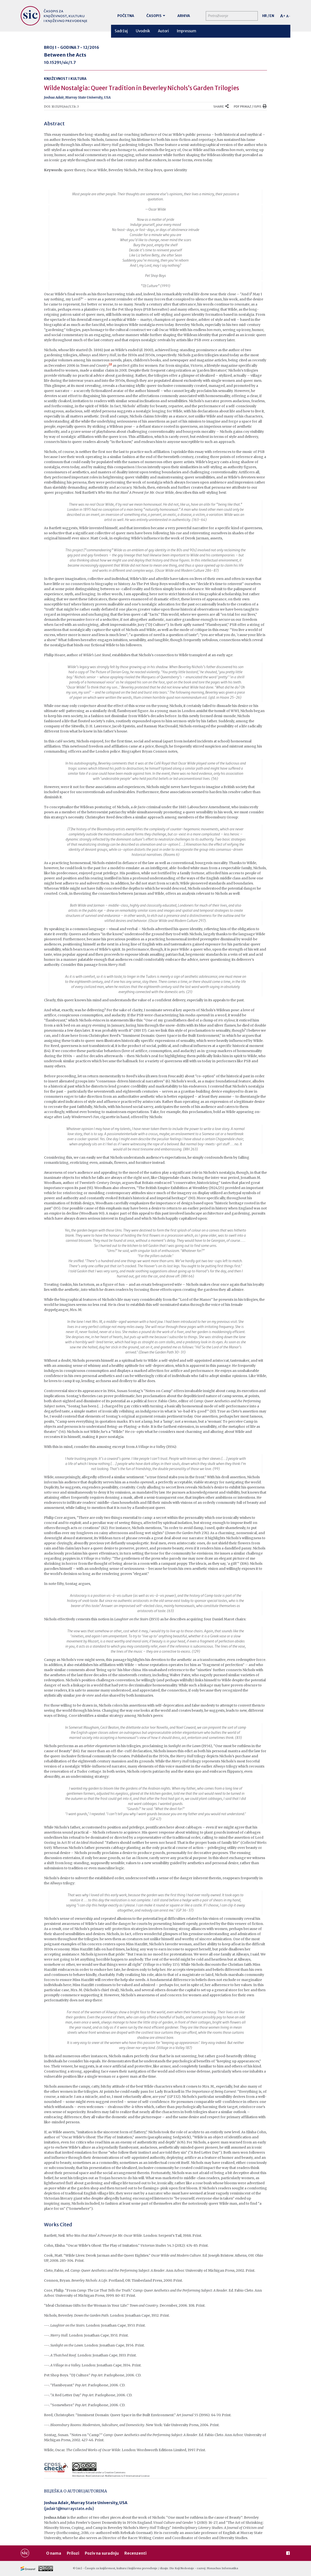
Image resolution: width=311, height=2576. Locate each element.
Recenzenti (135, 2553)
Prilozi (73, 2553)
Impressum (186, 31)
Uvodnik (143, 31)
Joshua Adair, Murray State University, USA (77, 97)
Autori (163, 31)
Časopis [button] (155, 16)
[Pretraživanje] (232, 16)
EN (271, 16)
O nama (53, 2553)
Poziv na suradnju (102, 2553)
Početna (125, 16)
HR (264, 16)
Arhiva (183, 16)
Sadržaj (121, 31)
